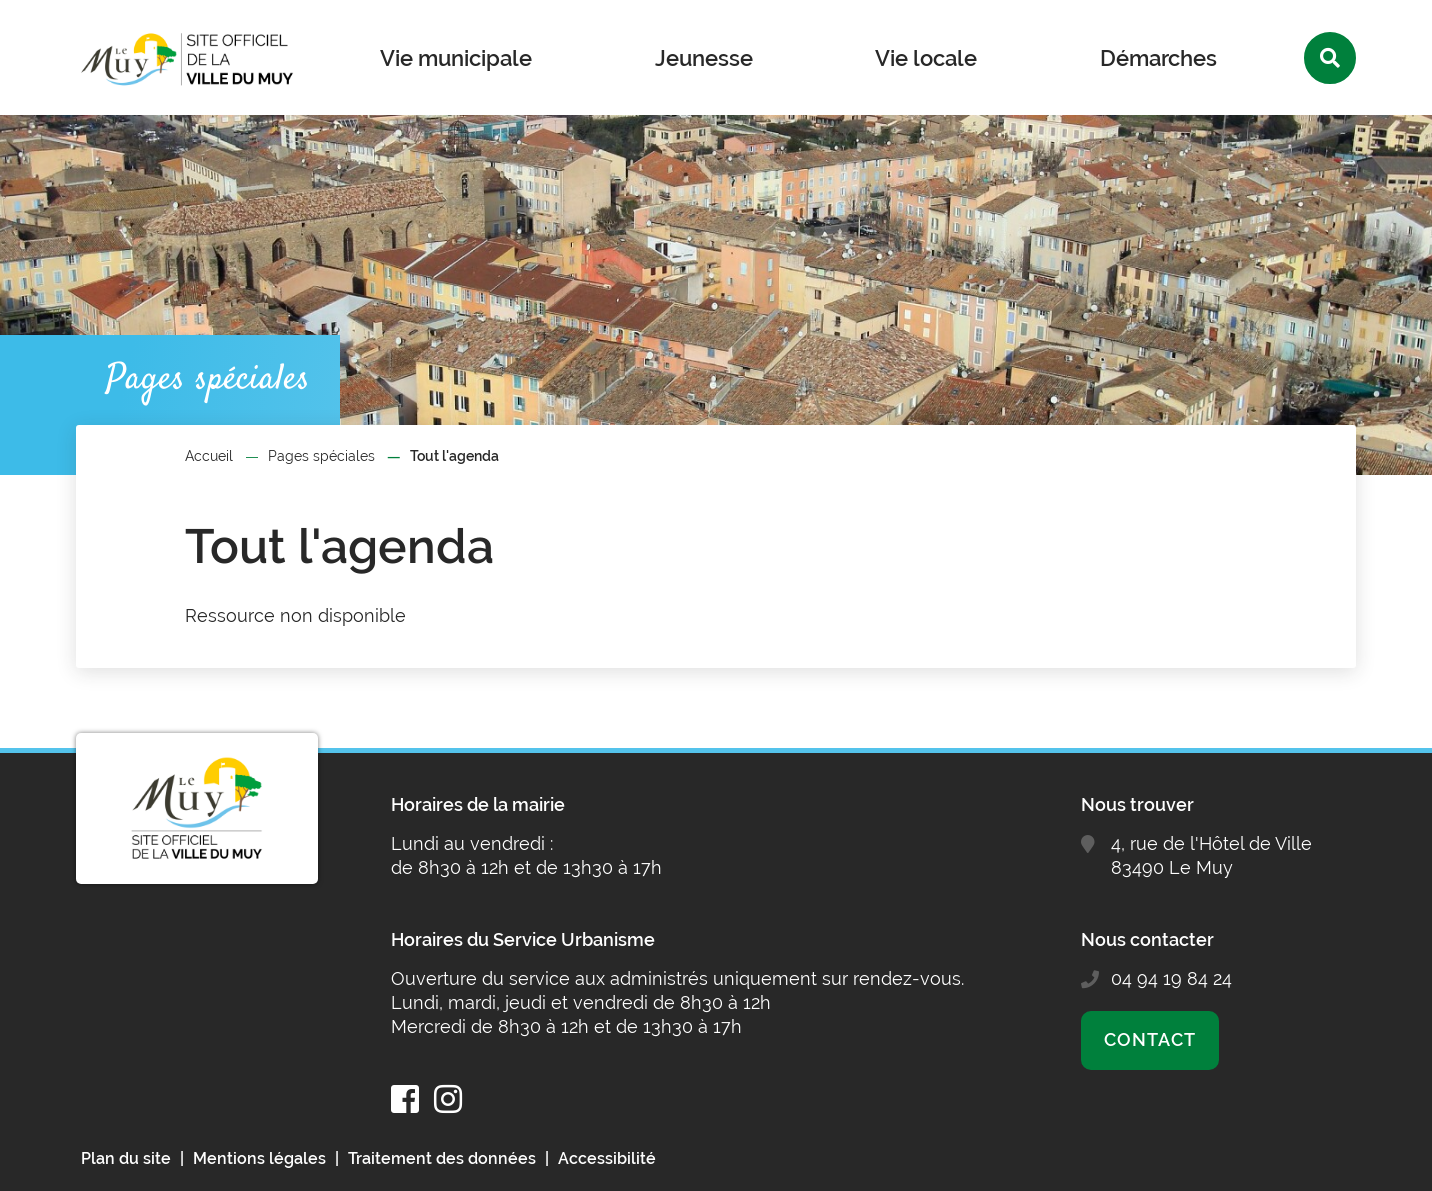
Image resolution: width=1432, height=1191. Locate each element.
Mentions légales (259, 1158)
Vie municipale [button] (456, 58)
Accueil (209, 456)
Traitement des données (442, 1158)
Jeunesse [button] (704, 58)
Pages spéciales (321, 456)
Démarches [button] (1158, 58)
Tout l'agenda (454, 456)
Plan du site (126, 1158)
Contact (1149, 1039)
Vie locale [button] (926, 58)
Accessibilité (607, 1158)
